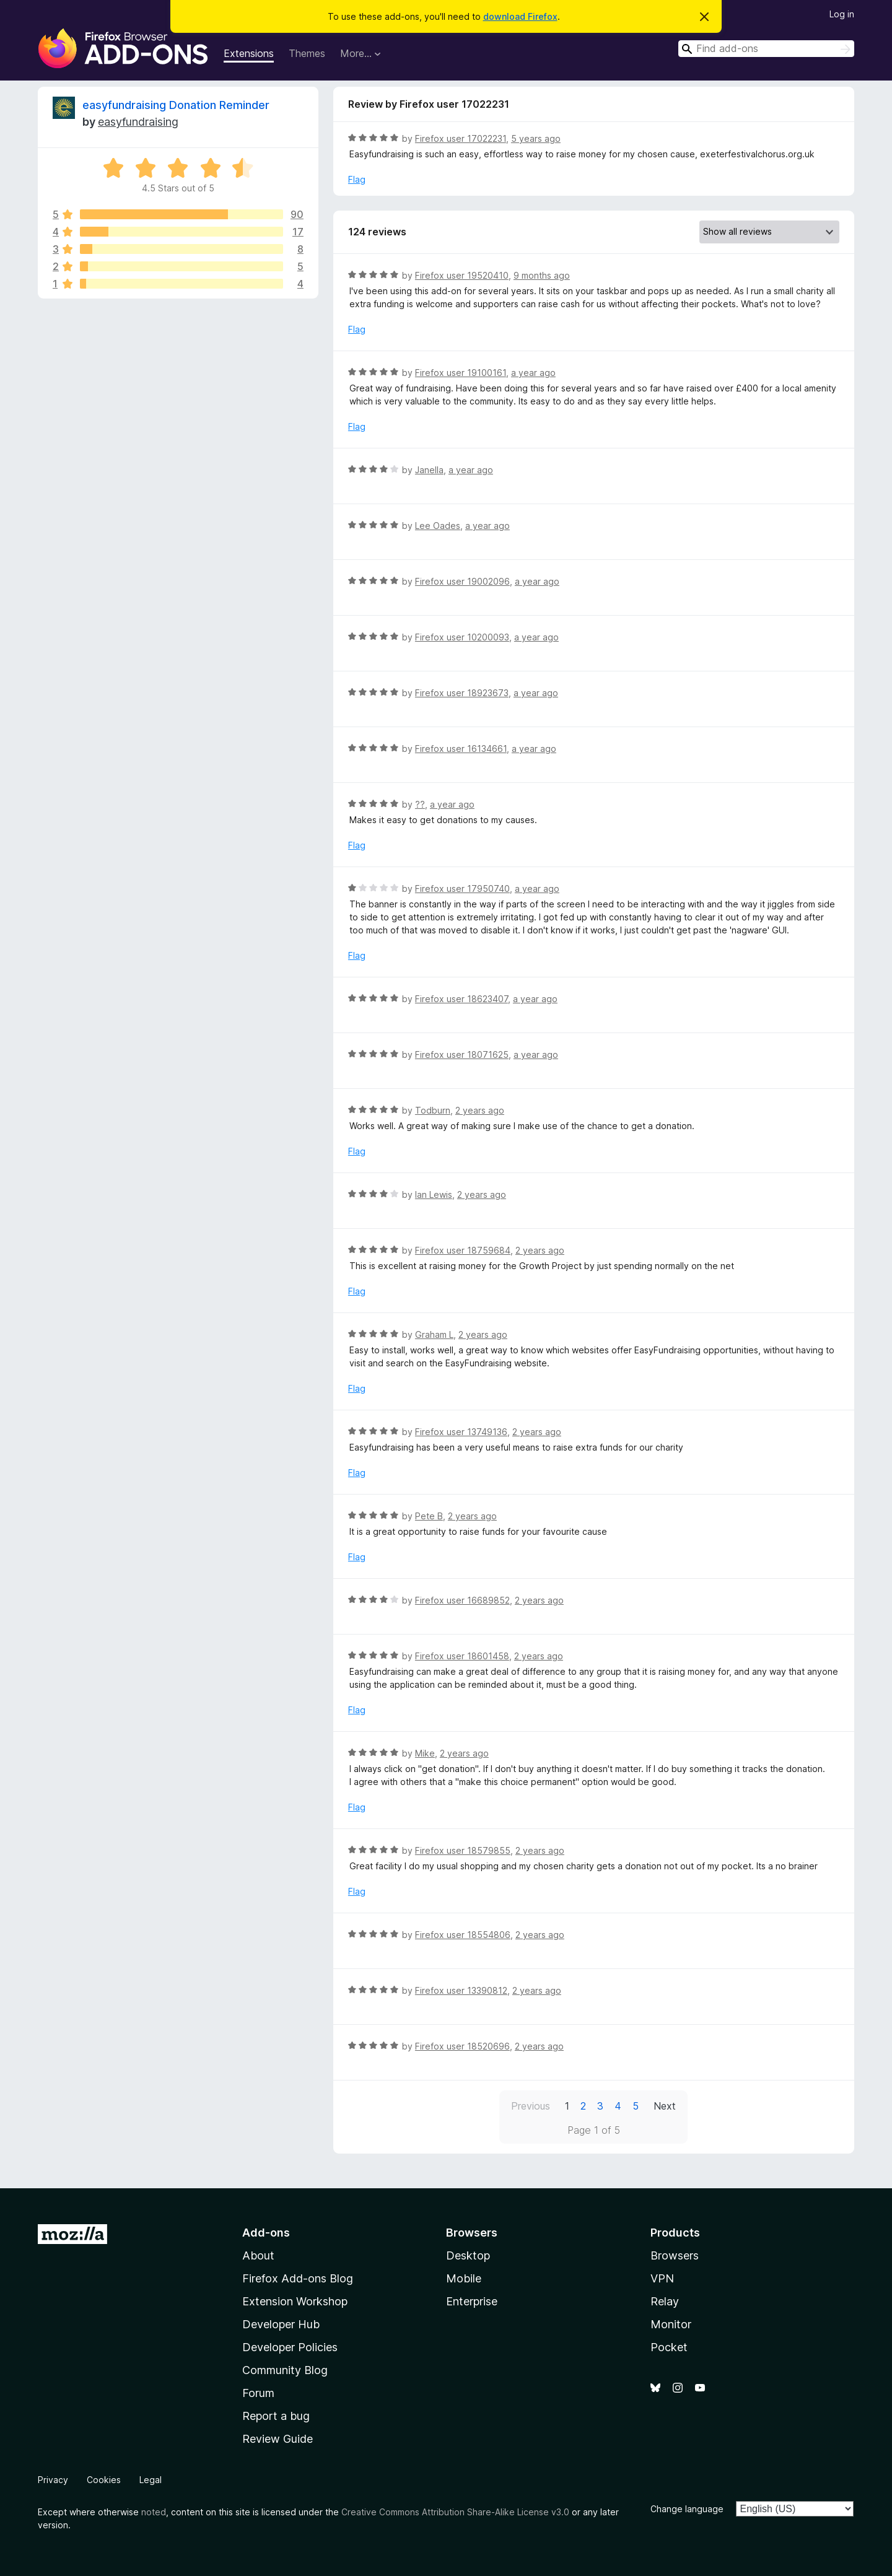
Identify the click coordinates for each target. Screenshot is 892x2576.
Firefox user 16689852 (462, 1600)
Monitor (670, 2324)
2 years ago (479, 1110)
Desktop (468, 2255)
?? (420, 804)
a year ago (533, 372)
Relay (664, 2301)
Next (665, 2106)
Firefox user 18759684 (462, 1250)
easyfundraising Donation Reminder (175, 104)
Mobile (463, 2278)
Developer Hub (281, 2324)
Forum (258, 2392)
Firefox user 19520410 (462, 275)
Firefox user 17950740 (462, 888)
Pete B (429, 1516)
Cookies (104, 2479)
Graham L (434, 1334)
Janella (429, 470)
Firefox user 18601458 (462, 1656)
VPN (662, 2278)
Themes (307, 53)
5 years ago (536, 138)
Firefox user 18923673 (462, 693)
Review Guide (277, 2438)
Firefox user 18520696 (462, 2046)
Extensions (249, 53)
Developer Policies (290, 2347)
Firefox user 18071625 (462, 1054)
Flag (356, 179)
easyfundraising (138, 121)
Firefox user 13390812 (461, 1990)
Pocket (669, 2347)
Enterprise (471, 2301)
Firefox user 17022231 (460, 138)
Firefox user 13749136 (461, 1431)
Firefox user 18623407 (461, 998)
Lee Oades (437, 525)
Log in (841, 14)
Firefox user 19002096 (462, 581)
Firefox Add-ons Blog (297, 2278)
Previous (530, 2106)
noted (153, 2512)
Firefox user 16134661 (461, 748)
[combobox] (766, 48)
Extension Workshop (295, 2301)
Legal (150, 2479)
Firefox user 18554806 (462, 1934)
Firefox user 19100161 (460, 372)
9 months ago (542, 275)
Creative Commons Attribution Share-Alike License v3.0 (455, 2512)
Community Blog (285, 2370)
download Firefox (520, 16)
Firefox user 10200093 (462, 637)
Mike (425, 1753)
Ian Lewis (433, 1194)
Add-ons (266, 2232)
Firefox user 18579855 (462, 1850)
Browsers (674, 2255)
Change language (687, 2509)
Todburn (432, 1110)
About (258, 2255)
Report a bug (276, 2415)
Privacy (53, 2479)
